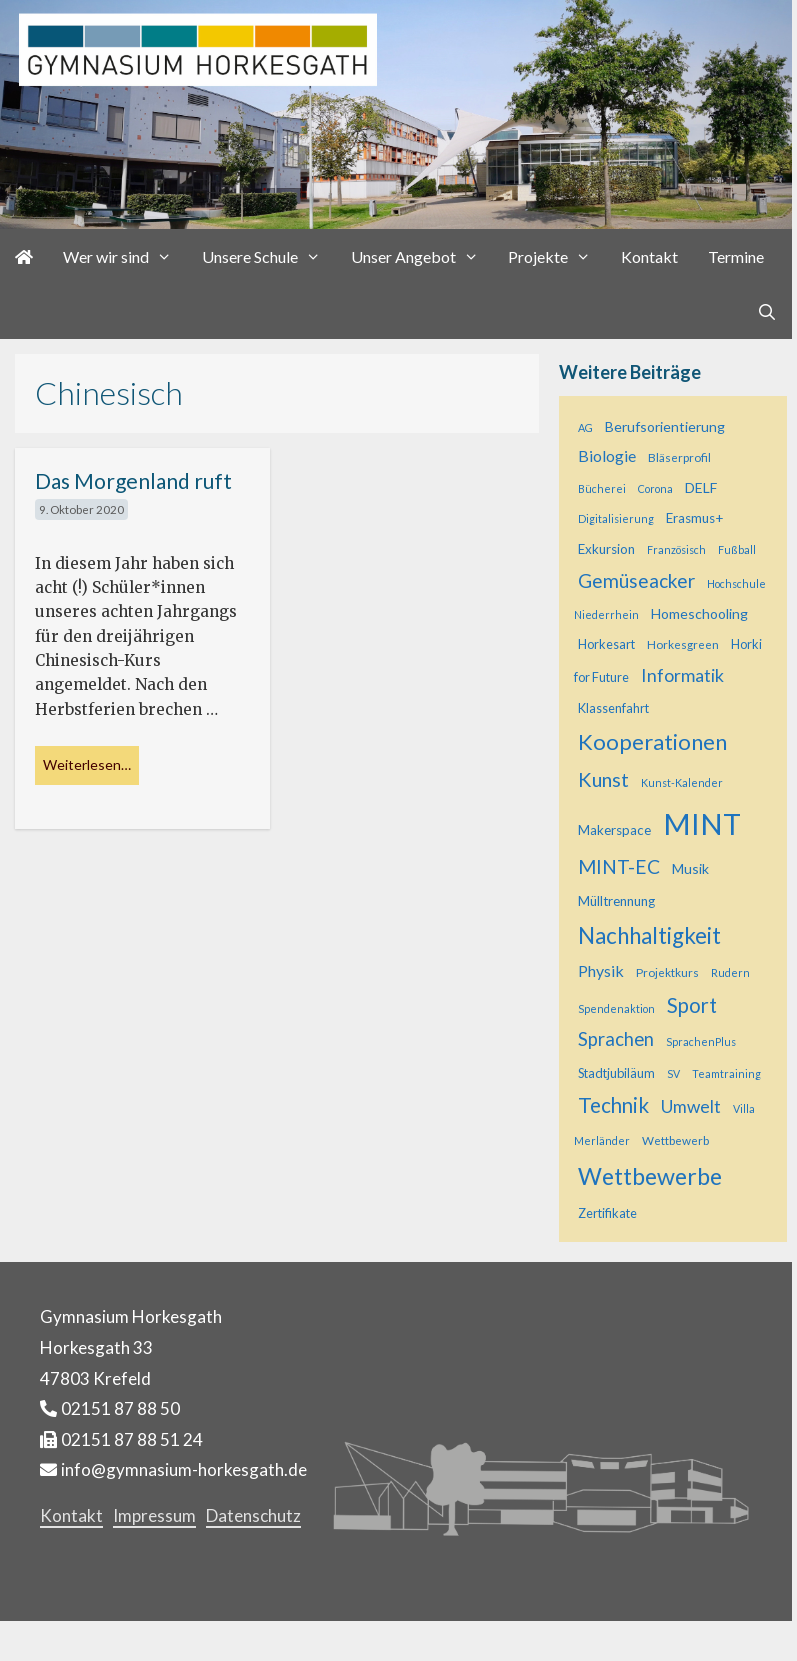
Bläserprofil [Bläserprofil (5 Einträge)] (679, 457)
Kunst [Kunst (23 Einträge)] (603, 779)
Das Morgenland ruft (133, 480)
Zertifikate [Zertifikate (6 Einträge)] (607, 1213)
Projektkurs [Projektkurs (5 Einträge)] (667, 972)
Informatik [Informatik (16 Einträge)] (682, 675)
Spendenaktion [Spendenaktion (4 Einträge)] (616, 1008)
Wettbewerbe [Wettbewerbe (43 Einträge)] (650, 1176)
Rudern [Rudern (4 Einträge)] (730, 972)
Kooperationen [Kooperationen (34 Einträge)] (652, 741)
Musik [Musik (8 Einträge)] (690, 868)
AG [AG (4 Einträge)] (585, 427)
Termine (736, 256)
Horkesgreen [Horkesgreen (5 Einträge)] (683, 644)
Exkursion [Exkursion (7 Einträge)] (606, 549)
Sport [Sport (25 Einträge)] (692, 1005)
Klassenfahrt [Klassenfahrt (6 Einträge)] (613, 708)
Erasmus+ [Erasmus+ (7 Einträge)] (694, 518)
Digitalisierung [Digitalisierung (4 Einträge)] (616, 518)
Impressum (154, 1515)
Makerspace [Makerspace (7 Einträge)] (614, 830)
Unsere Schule (269, 256)
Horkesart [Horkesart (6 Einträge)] (606, 644)
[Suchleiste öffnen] (766, 311)
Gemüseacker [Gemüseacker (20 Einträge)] (636, 580)
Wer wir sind (125, 256)
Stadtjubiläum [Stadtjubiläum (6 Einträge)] (616, 1073)
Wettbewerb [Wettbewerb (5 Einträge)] (675, 1140)
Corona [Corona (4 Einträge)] (655, 488)
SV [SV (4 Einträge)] (673, 1073)
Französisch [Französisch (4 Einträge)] (676, 549)
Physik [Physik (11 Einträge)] (601, 970)
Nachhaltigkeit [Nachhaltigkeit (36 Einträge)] (649, 935)
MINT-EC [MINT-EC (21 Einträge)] (619, 866)
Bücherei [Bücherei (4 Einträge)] (602, 488)
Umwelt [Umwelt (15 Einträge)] (691, 1106)
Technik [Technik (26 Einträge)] (613, 1105)
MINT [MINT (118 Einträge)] (702, 823)
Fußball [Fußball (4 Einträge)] (737, 549)
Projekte (557, 256)
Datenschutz (253, 1515)
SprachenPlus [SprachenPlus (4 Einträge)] (701, 1041)
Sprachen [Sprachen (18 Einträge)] (616, 1039)
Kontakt (649, 256)
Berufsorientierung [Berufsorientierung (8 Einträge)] (665, 426)
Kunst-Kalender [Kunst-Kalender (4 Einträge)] (682, 782)
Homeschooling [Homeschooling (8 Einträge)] (699, 613)
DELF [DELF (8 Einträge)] (701, 487)
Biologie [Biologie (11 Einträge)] (607, 455)
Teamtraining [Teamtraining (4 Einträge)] (726, 1073)
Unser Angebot (422, 256)
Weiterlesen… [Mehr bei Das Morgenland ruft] (87, 764)
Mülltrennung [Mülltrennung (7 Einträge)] (616, 901)
